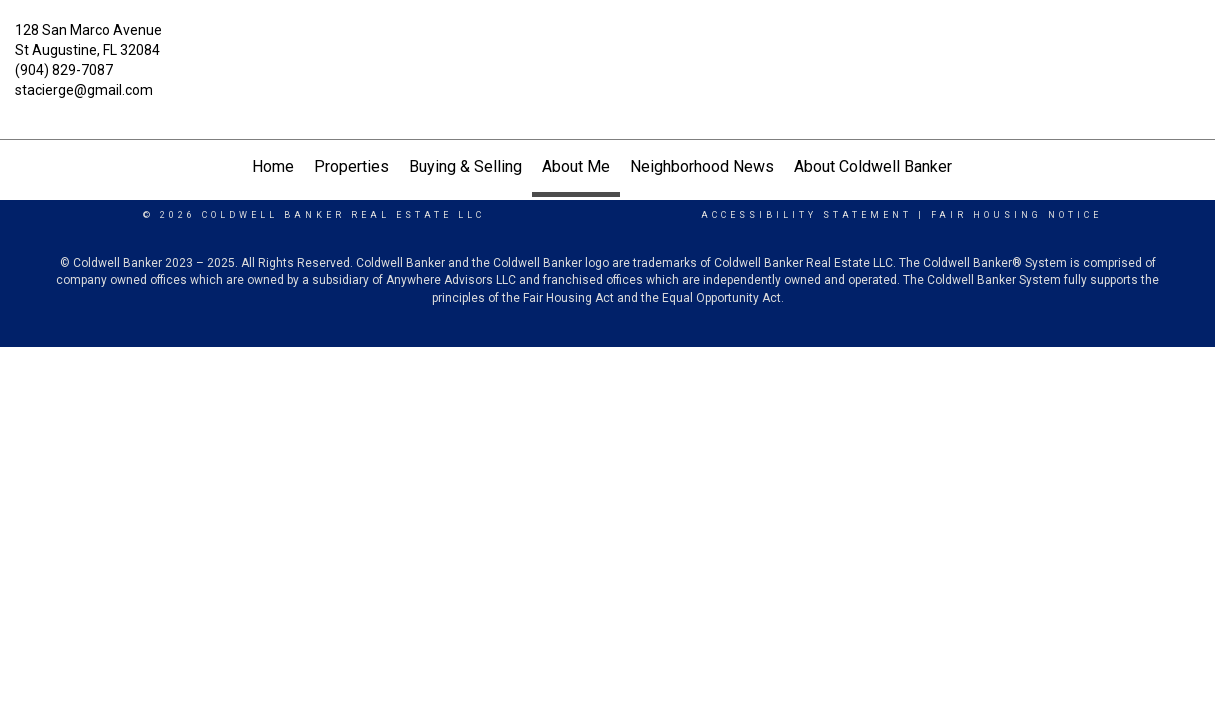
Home (273, 166)
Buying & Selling (465, 166)
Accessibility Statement (806, 215)
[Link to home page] (607, 42)
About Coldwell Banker (873, 166)
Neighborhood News (702, 166)
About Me (576, 166)
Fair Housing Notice (1016, 215)
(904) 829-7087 (64, 70)
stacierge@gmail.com (84, 90)
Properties (351, 166)
